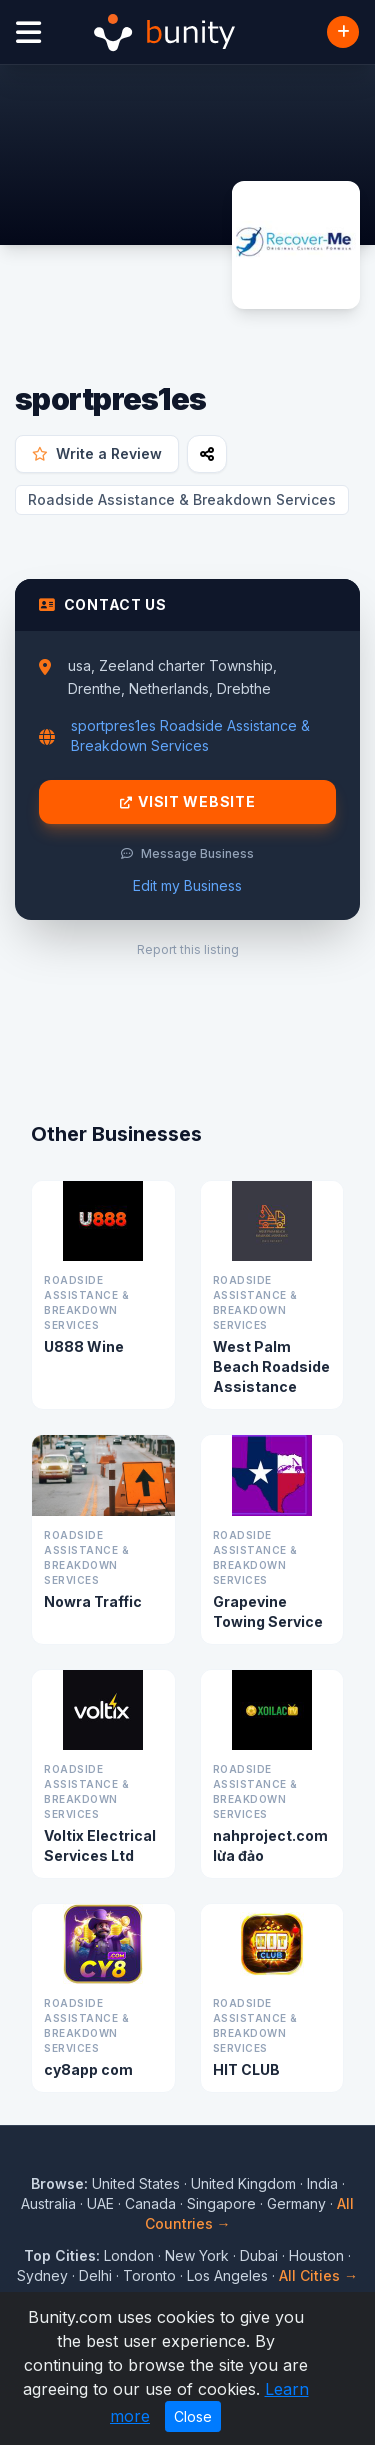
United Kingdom (243, 2183)
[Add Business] (343, 32)
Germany (296, 2203)
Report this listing (188, 949)
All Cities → (318, 2275)
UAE (100, 2203)
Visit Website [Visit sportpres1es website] (188, 802)
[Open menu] (28, 32)
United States (136, 2183)
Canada (150, 2203)
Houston (316, 2255)
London (129, 2255)
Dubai (259, 2255)
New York (197, 2255)
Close (193, 2416)
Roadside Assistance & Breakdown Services (182, 499)
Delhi (95, 2275)
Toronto (149, 2275)
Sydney (42, 2275)
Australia (48, 2203)
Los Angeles (227, 2275)
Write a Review (97, 453)
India (322, 2183)
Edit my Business (187, 885)
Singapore (221, 2203)
